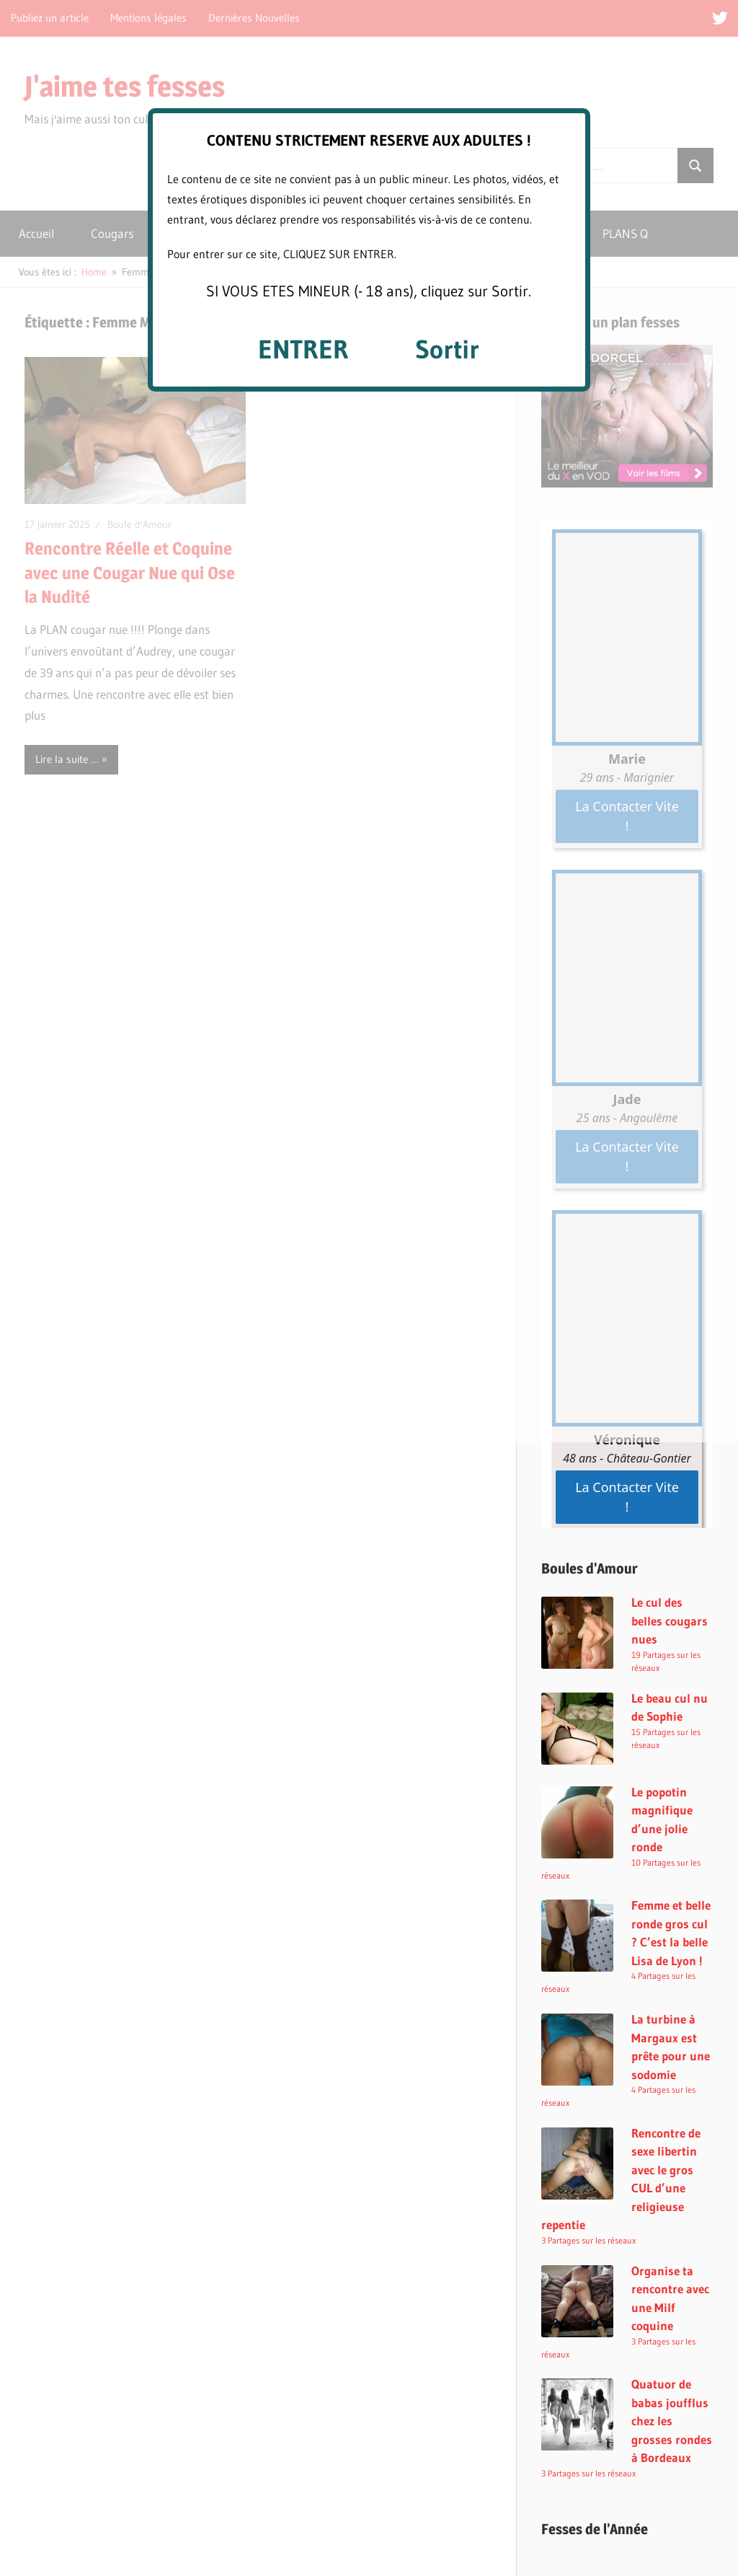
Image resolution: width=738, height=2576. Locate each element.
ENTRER (303, 349)
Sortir (447, 349)
